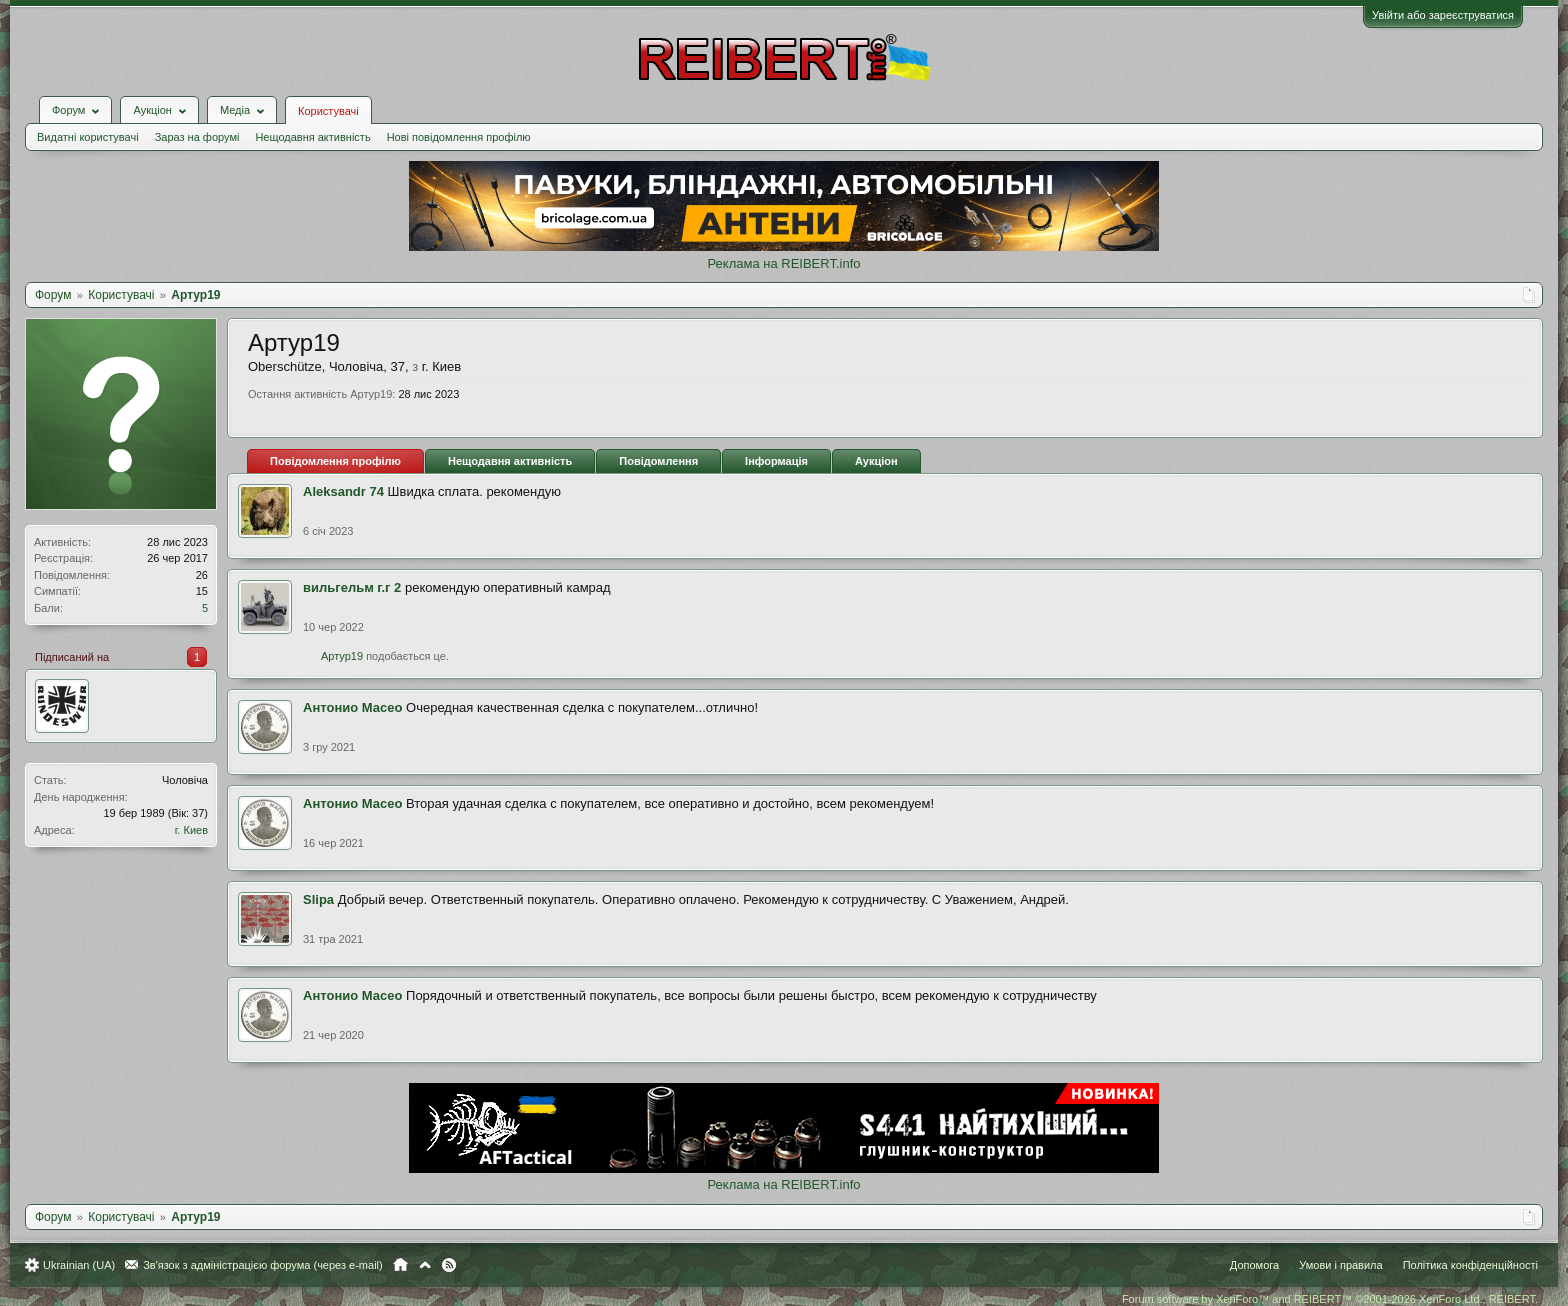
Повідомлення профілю (335, 461)
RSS (449, 1265)
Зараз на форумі (197, 137)
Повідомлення (658, 461)
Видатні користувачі (88, 137)
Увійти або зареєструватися (1443, 15)
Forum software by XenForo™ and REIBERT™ (1330, 1299)
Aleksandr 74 (343, 491)
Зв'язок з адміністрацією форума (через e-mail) (263, 1265)
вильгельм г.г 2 (352, 587)
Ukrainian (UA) (79, 1265)
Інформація (776, 461)
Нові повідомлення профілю (459, 137)
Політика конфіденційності (1470, 1265)
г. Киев (191, 830)
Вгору (425, 1265)
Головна (400, 1265)
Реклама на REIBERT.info (783, 263)
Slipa (318, 899)
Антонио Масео (352, 707)
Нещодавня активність (312, 137)
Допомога (1254, 1265)
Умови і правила (1340, 1265)
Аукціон (876, 461)
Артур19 (342, 656)
